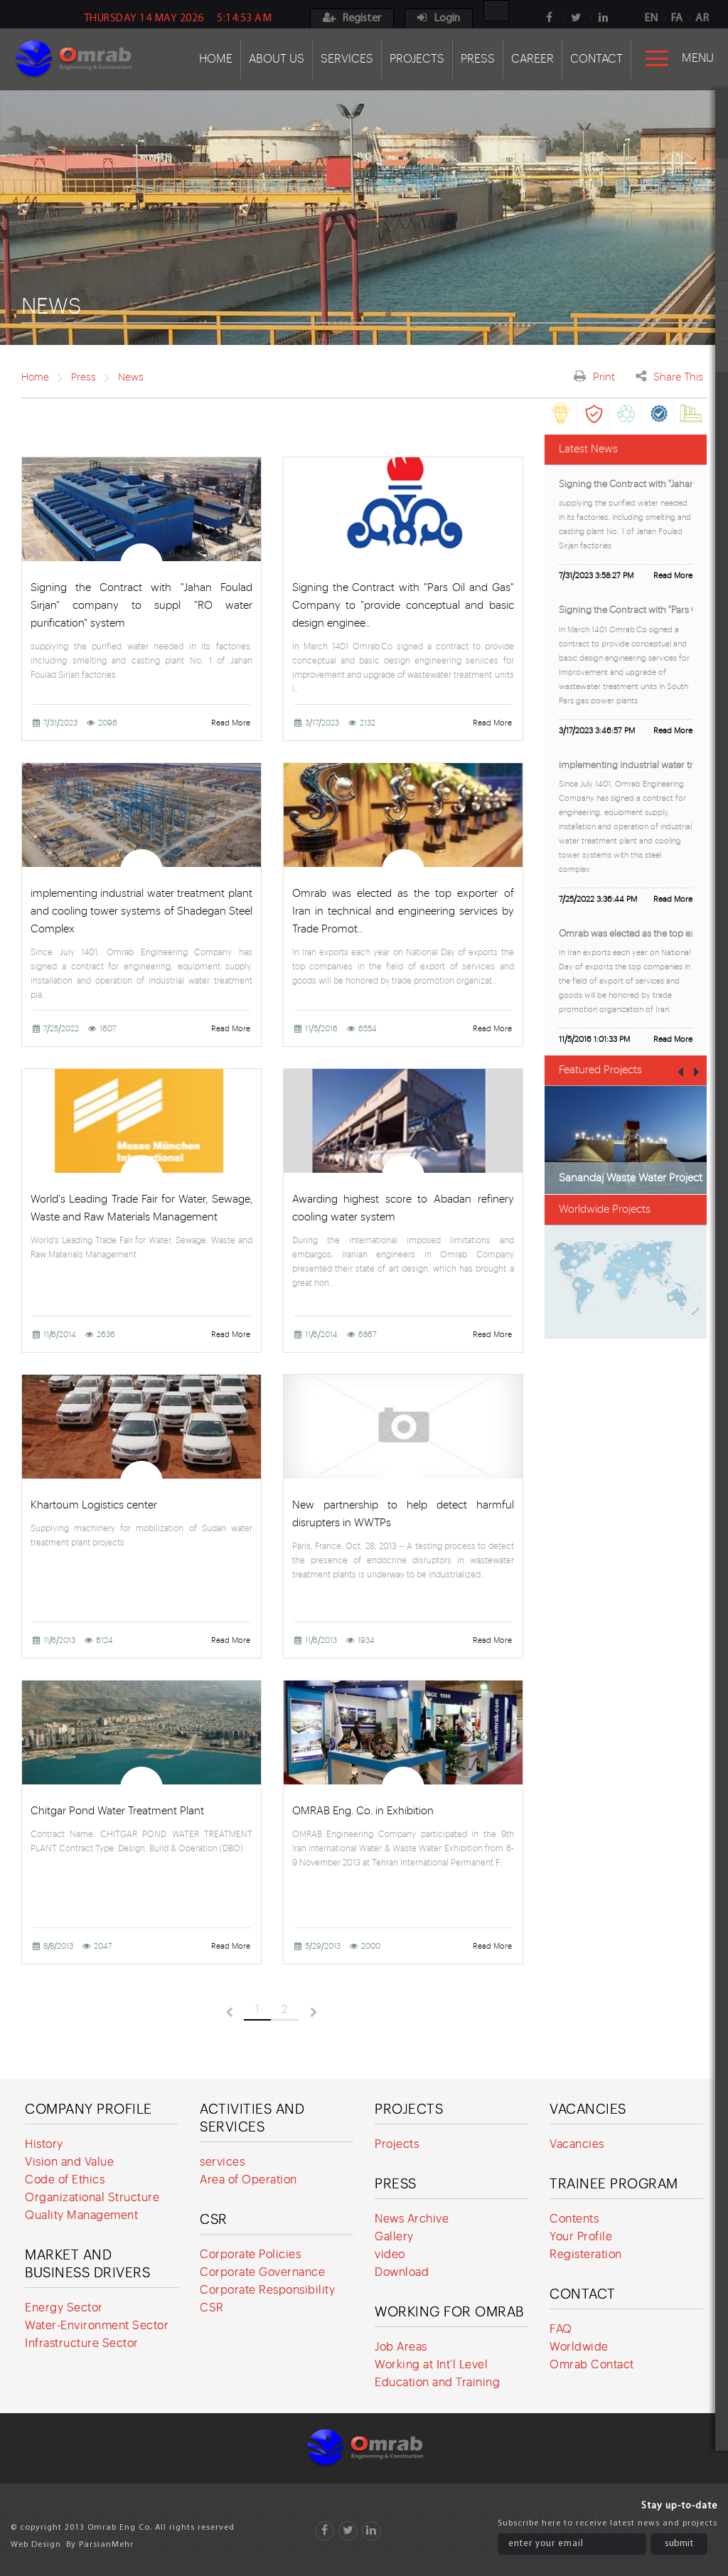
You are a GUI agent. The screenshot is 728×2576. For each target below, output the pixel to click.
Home (215, 59)
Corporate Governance (262, 2272)
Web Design (36, 2544)
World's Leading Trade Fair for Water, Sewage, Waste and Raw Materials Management (141, 1208)
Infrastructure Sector (82, 2343)
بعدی (330, 2012)
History (44, 2144)
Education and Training (437, 2382)
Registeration (586, 2254)
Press (478, 59)
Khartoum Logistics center (94, 1505)
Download (402, 2272)
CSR (214, 2219)
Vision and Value (69, 2162)
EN (651, 18)
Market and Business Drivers (87, 2263)
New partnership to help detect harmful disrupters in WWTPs (403, 1514)
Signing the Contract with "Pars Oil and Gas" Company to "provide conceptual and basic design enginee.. (403, 605)
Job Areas (401, 2347)
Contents (574, 2219)
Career (532, 59)
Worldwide (579, 2347)
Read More (230, 723)
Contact (596, 59)
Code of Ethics (65, 2180)
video (390, 2254)
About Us (276, 59)
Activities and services (252, 2118)
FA (676, 18)
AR (702, 18)
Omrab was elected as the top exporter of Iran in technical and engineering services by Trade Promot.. (403, 911)
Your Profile (581, 2236)
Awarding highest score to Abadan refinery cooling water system (403, 1208)
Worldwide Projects (605, 1209)
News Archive (412, 2219)
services (222, 2162)
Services (347, 59)
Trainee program (614, 2184)
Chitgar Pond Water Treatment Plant (117, 1811)
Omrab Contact (592, 2364)
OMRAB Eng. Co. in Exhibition (363, 1811)
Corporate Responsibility (267, 2290)
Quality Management (81, 2215)
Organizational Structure (92, 2197)
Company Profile (88, 2109)
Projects (417, 59)
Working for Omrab (449, 2312)
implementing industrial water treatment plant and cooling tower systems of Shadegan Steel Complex (141, 911)
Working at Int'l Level (431, 2364)
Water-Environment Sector (96, 2325)
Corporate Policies (250, 2254)
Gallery (394, 2236)
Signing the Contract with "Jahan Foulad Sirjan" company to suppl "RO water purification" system (141, 605)
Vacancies (588, 2109)
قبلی (212, 2012)
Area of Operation (248, 2180)
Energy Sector (64, 2308)
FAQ (561, 2329)
